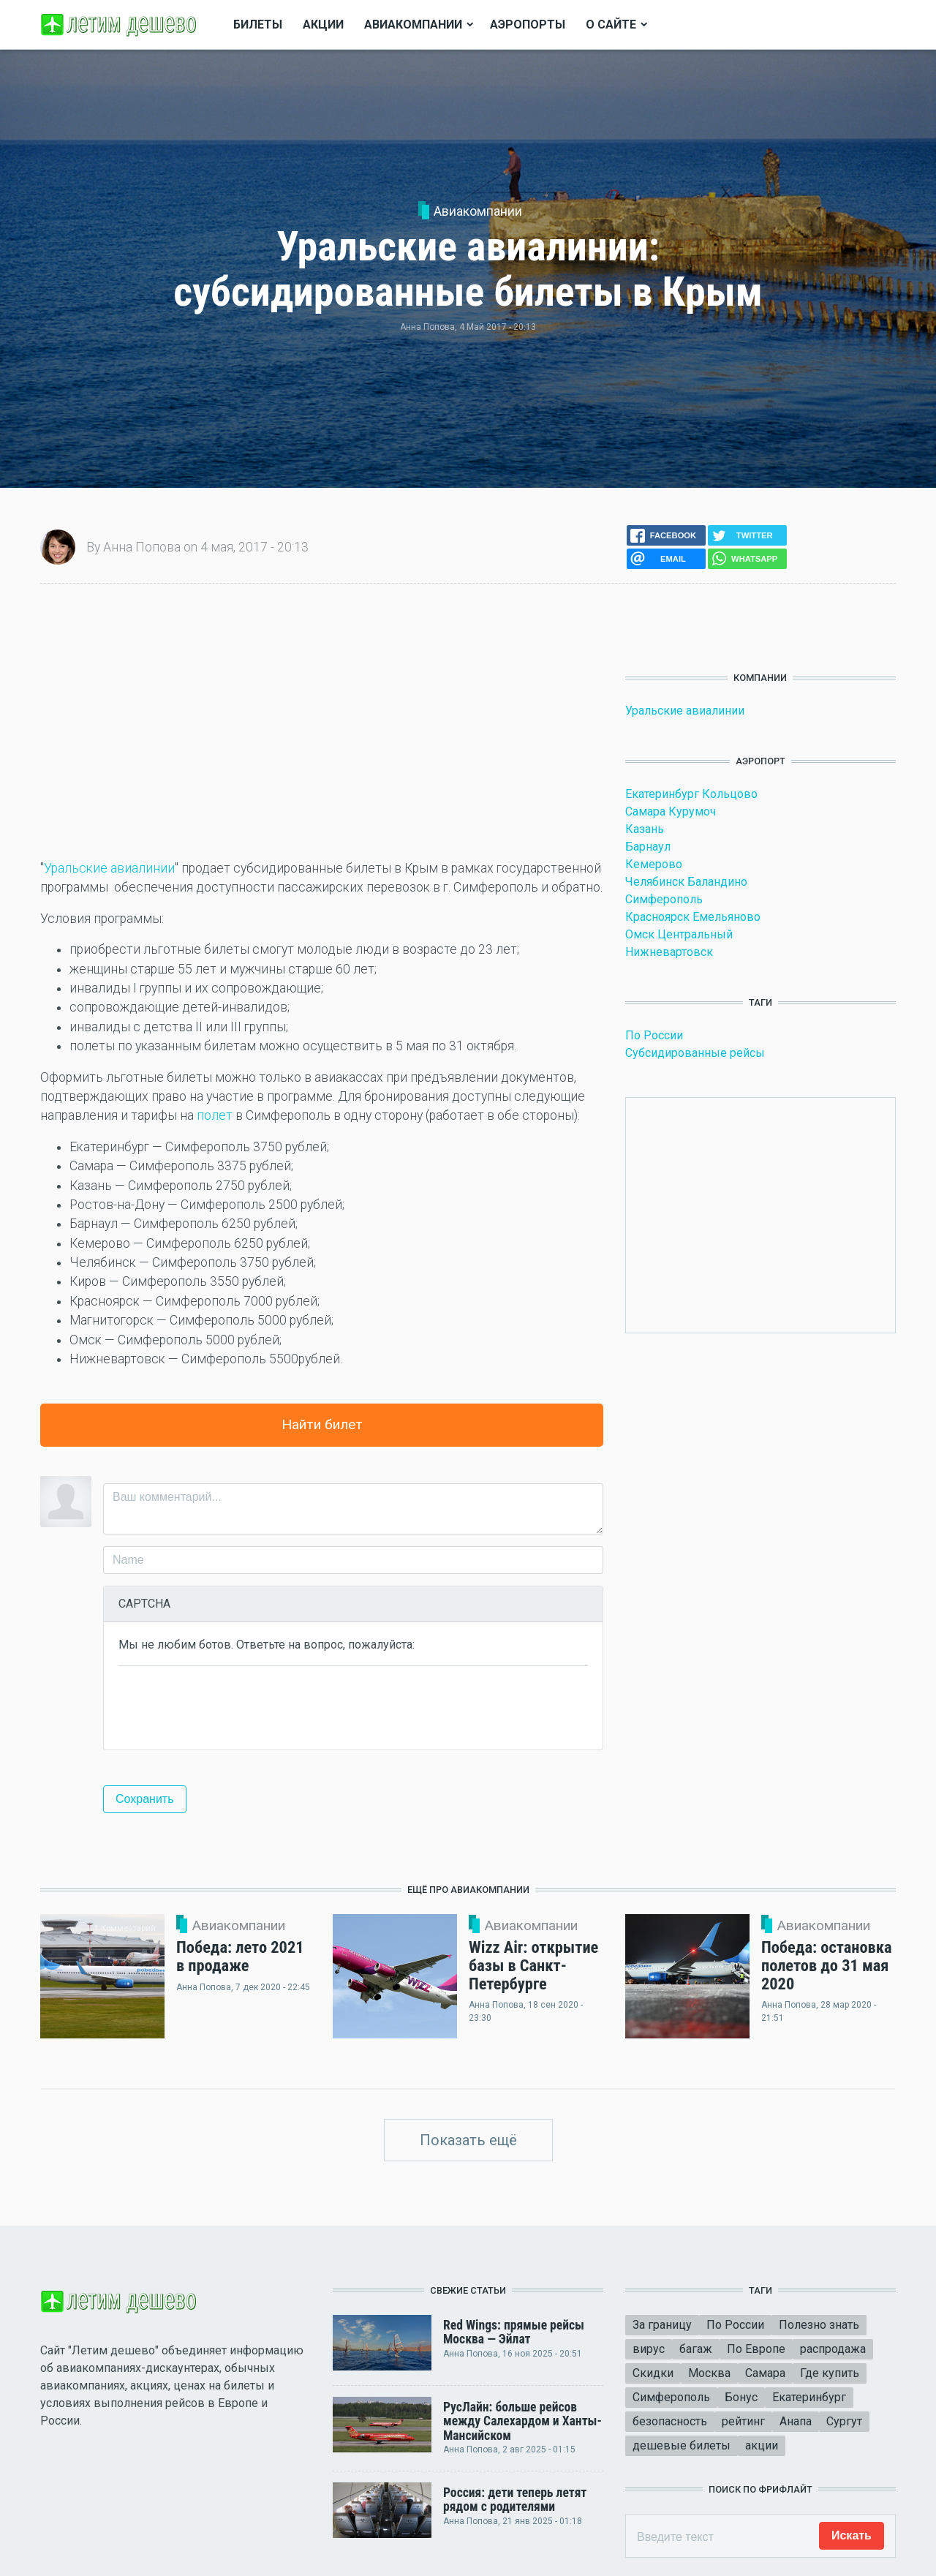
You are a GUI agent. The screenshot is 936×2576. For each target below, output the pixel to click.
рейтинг (743, 2421)
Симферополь (664, 899)
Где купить (829, 2373)
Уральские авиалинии (109, 868)
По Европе (756, 2349)
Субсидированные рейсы (695, 1053)
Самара (765, 2373)
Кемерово (653, 864)
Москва (709, 2373)
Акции (323, 24)
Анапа (796, 2421)
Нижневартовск (669, 952)
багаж (695, 2349)
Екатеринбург (809, 2397)
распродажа (833, 2349)
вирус (649, 2349)
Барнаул (648, 847)
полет (215, 1115)
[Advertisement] (321, 721)
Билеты (257, 24)
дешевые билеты (682, 2445)
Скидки (653, 2373)
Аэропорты (527, 24)
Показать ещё (468, 2140)
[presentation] (229, 1706)
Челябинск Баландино (686, 882)
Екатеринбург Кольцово (691, 794)
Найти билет (322, 1424)
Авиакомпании (478, 211)
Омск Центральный (679, 934)
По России (654, 1035)
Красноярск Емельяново (692, 917)
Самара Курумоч (670, 811)
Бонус (741, 2397)
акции (761, 2445)
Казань (644, 829)
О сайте (611, 24)
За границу (662, 2325)
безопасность (670, 2421)
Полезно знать (819, 2325)
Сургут (844, 2421)
